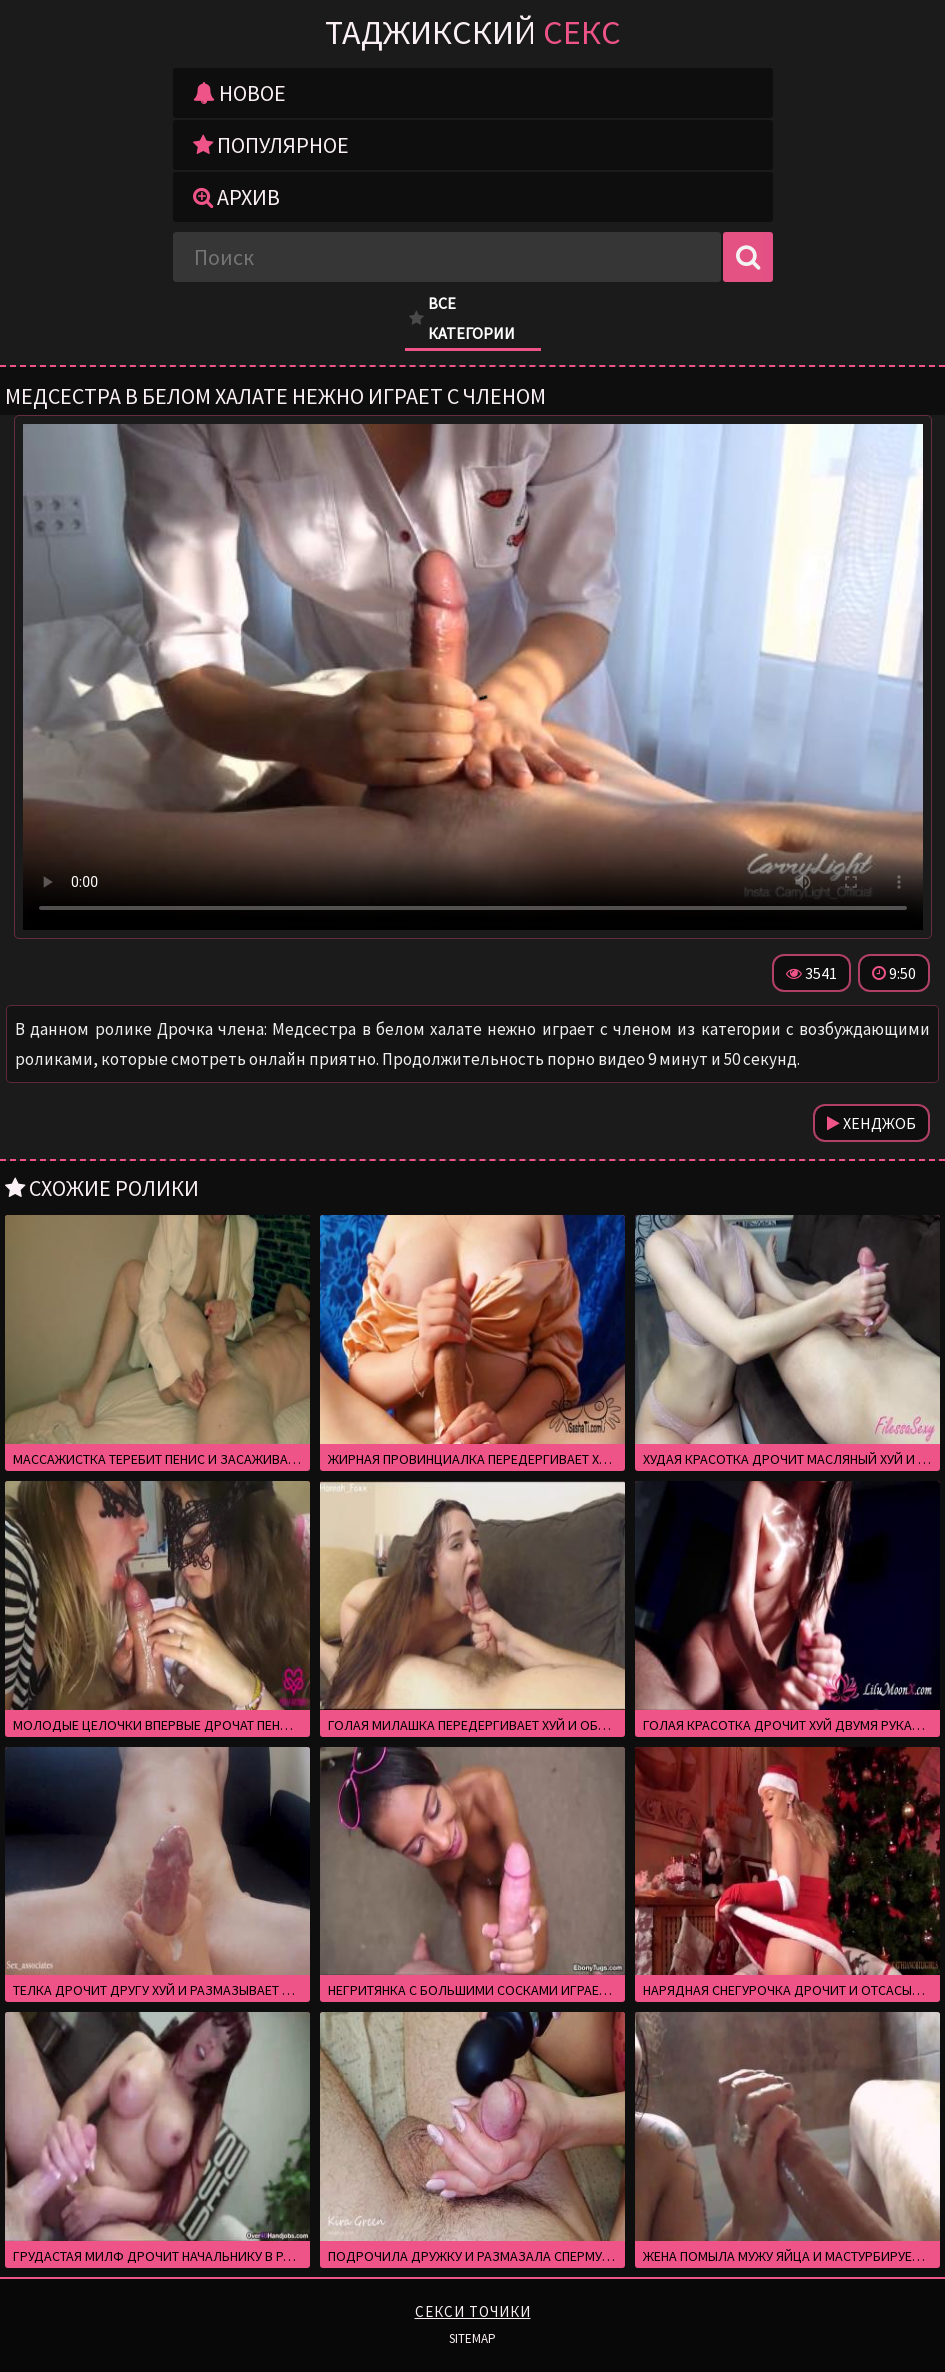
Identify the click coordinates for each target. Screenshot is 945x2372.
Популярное (271, 145)
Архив (236, 197)
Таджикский (473, 32)
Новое (239, 93)
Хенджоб (871, 1123)
